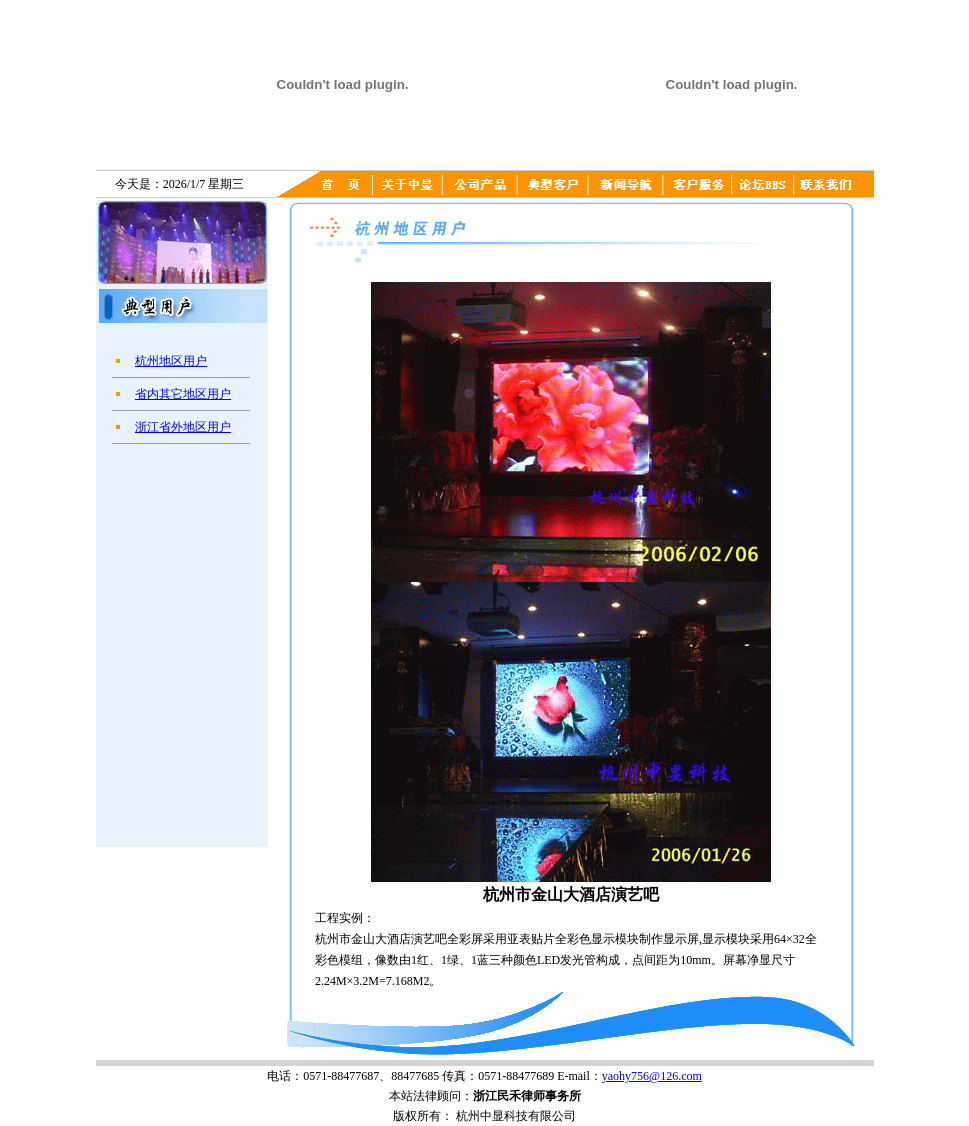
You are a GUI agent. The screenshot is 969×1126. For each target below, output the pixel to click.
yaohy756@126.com (652, 1076)
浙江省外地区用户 (183, 427)
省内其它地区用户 (183, 394)
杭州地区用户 (171, 361)
